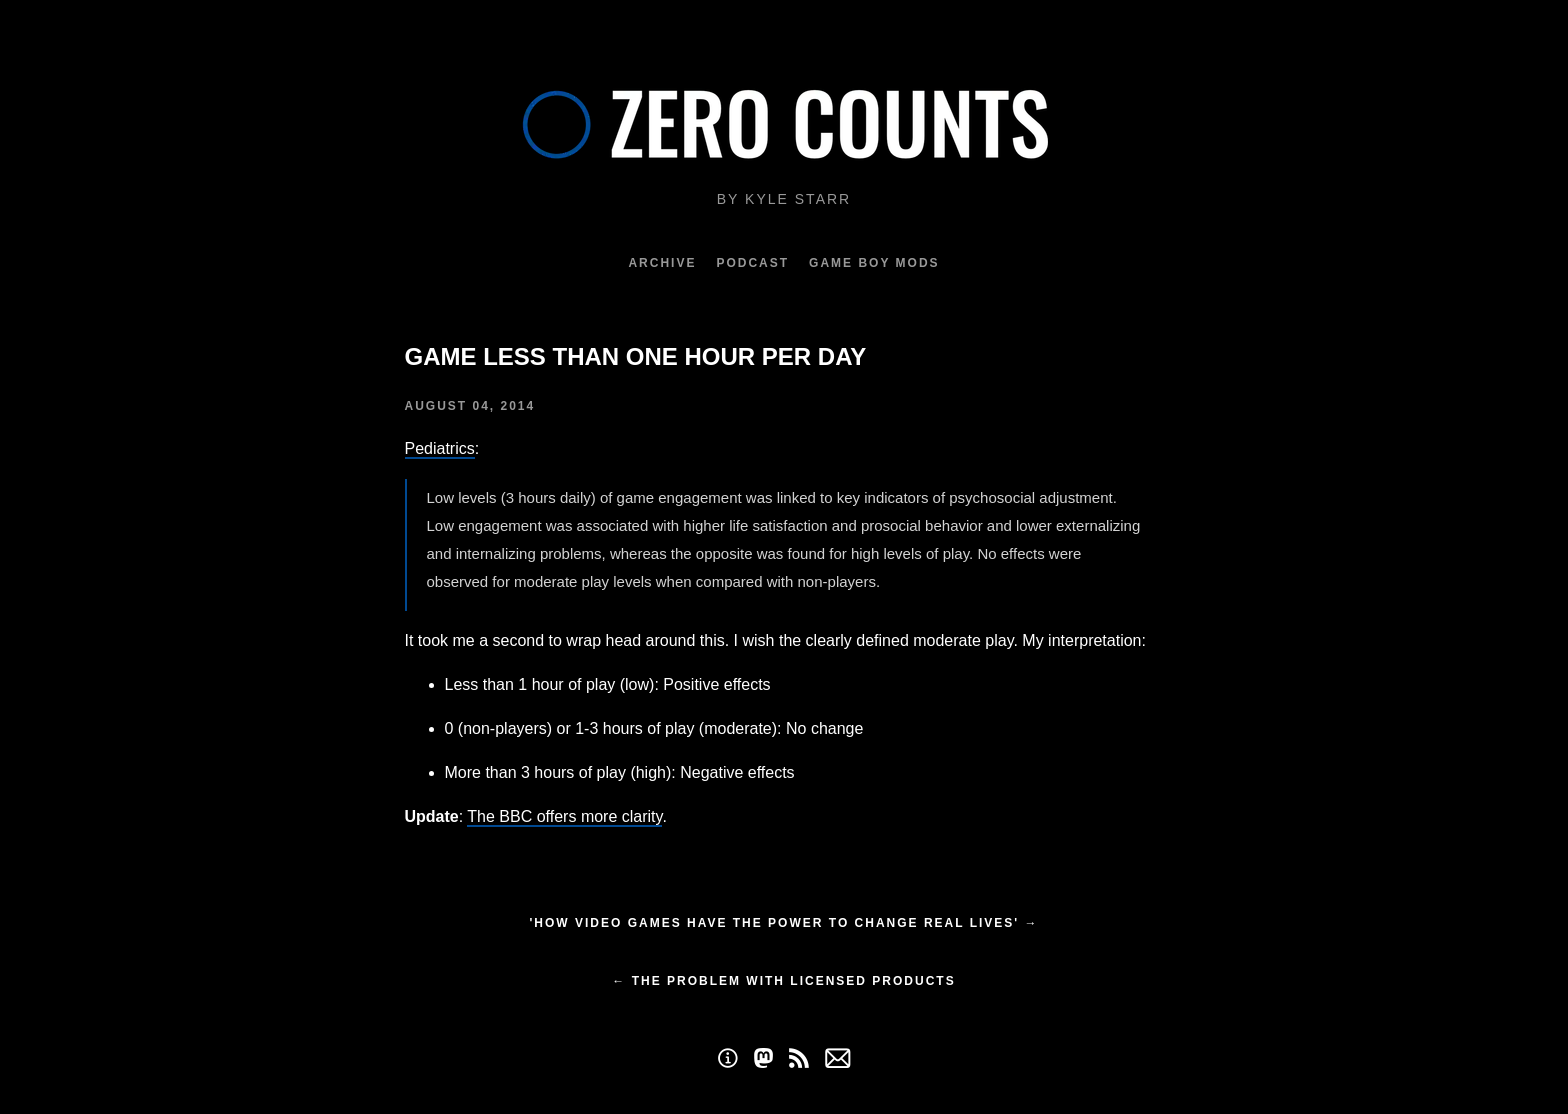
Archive (662, 263)
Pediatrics (440, 448)
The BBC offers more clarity (564, 816)
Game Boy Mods (874, 263)
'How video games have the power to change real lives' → (783, 923)
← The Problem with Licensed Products (783, 981)
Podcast (752, 263)
